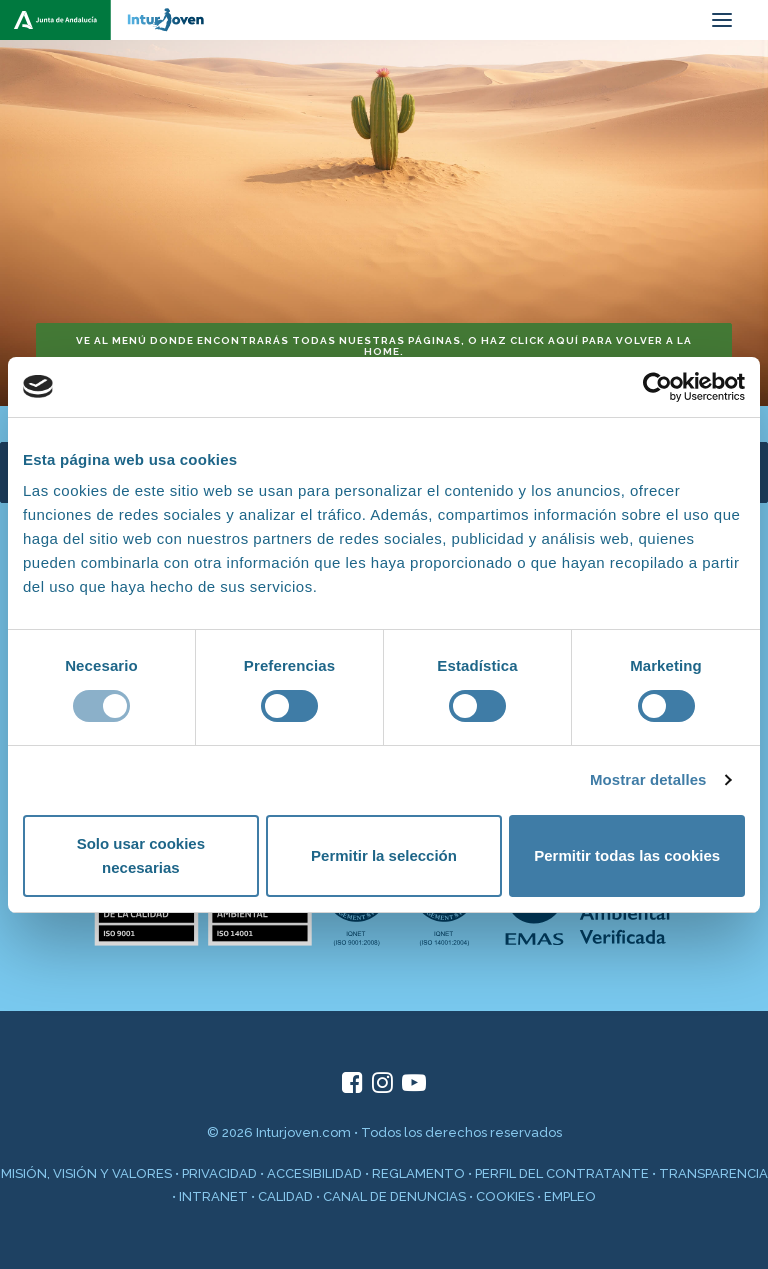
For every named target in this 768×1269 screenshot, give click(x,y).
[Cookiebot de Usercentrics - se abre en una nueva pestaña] (657, 387)
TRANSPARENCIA (713, 1173)
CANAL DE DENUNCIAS (394, 1196)
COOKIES (505, 1196)
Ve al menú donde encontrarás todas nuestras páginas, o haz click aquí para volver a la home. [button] (385, 346)
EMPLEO (570, 1196)
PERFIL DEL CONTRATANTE (562, 1173)
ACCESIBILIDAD (314, 1173)
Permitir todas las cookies (627, 855)
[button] (722, 20)
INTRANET (213, 1196)
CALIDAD (285, 1196)
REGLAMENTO (418, 1173)
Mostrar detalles (648, 779)
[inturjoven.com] (110, 20)
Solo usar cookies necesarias (141, 855)
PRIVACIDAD (219, 1173)
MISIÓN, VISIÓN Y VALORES (86, 1173)
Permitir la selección (384, 855)
